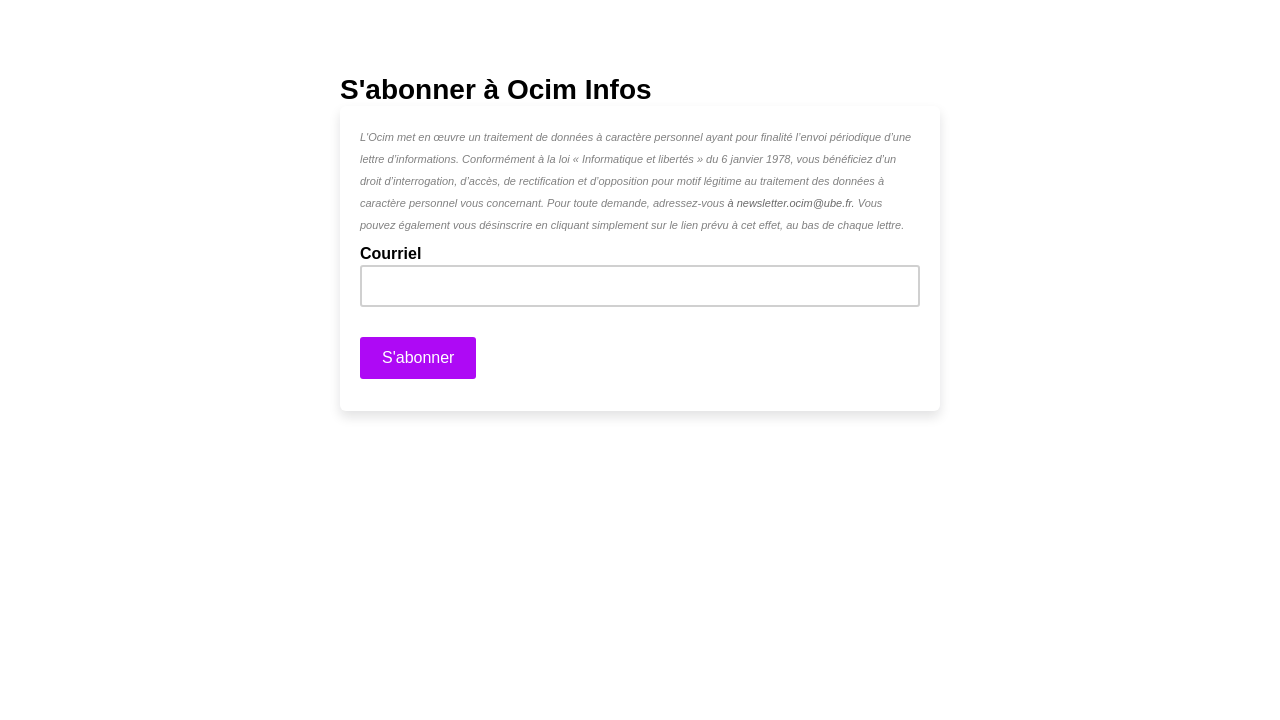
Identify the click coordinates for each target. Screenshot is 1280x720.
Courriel (397, 253)
